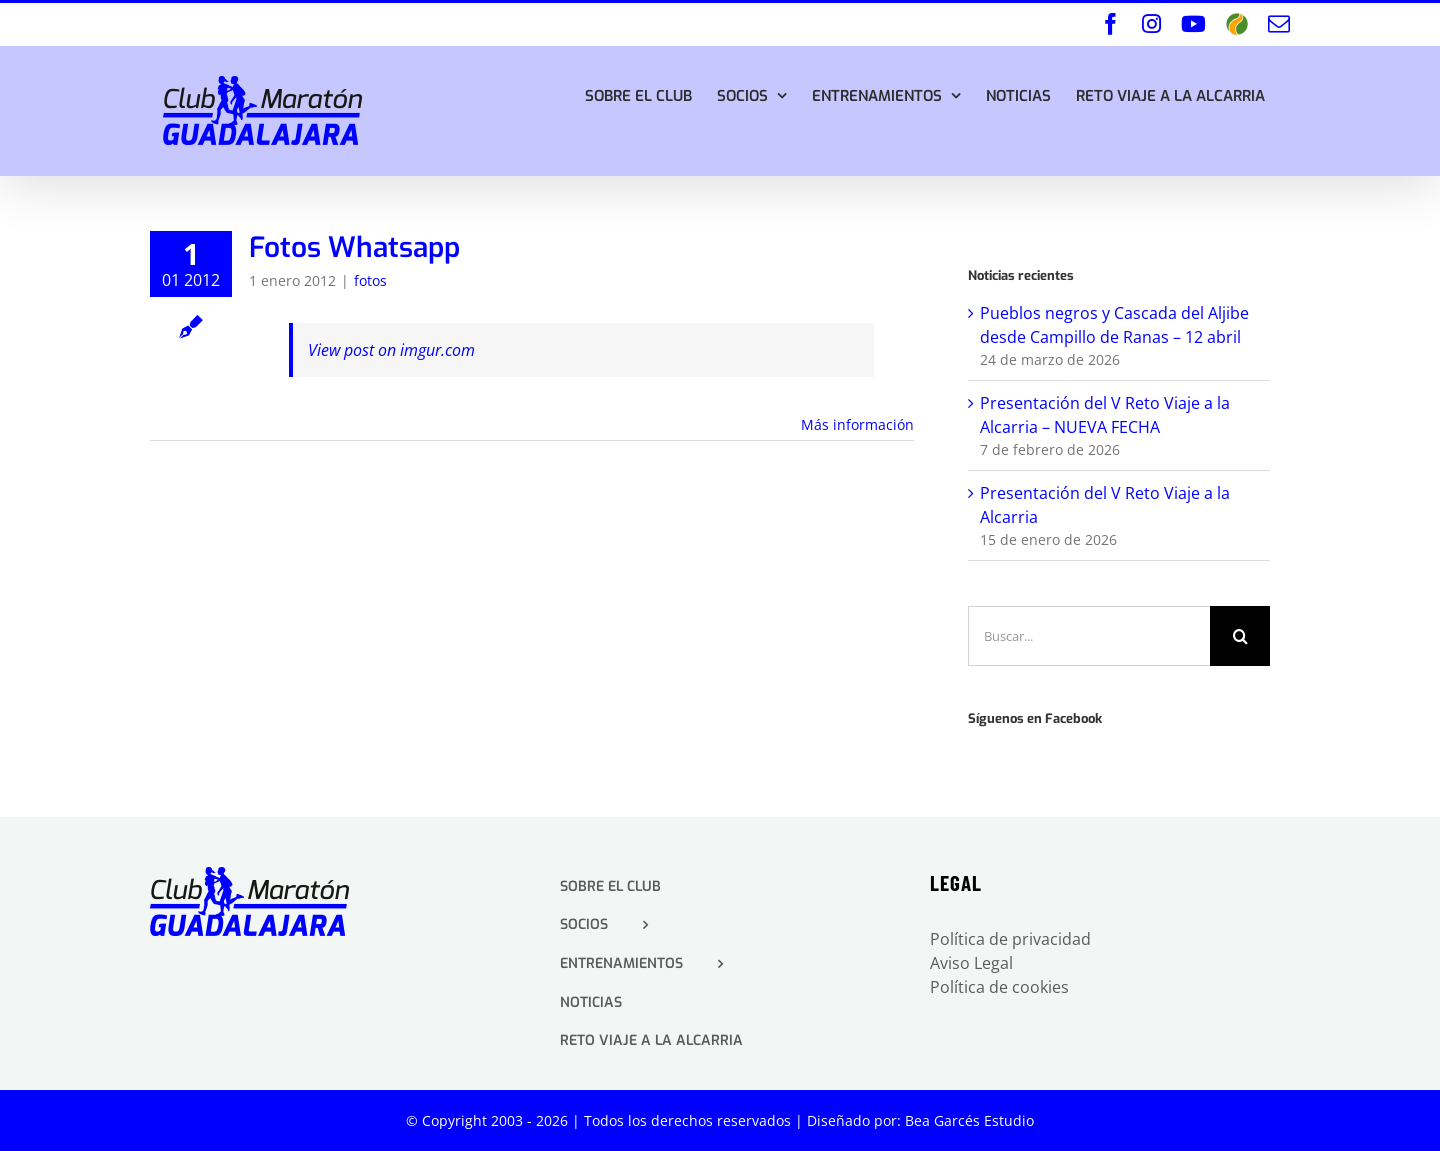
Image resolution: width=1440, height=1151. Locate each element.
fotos (370, 280)
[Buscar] (1240, 636)
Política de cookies (999, 987)
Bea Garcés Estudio (969, 1120)
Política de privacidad (1010, 939)
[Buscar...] (1089, 636)
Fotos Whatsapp (354, 247)
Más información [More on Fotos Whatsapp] (857, 424)
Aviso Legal (971, 963)
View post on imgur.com (391, 350)
